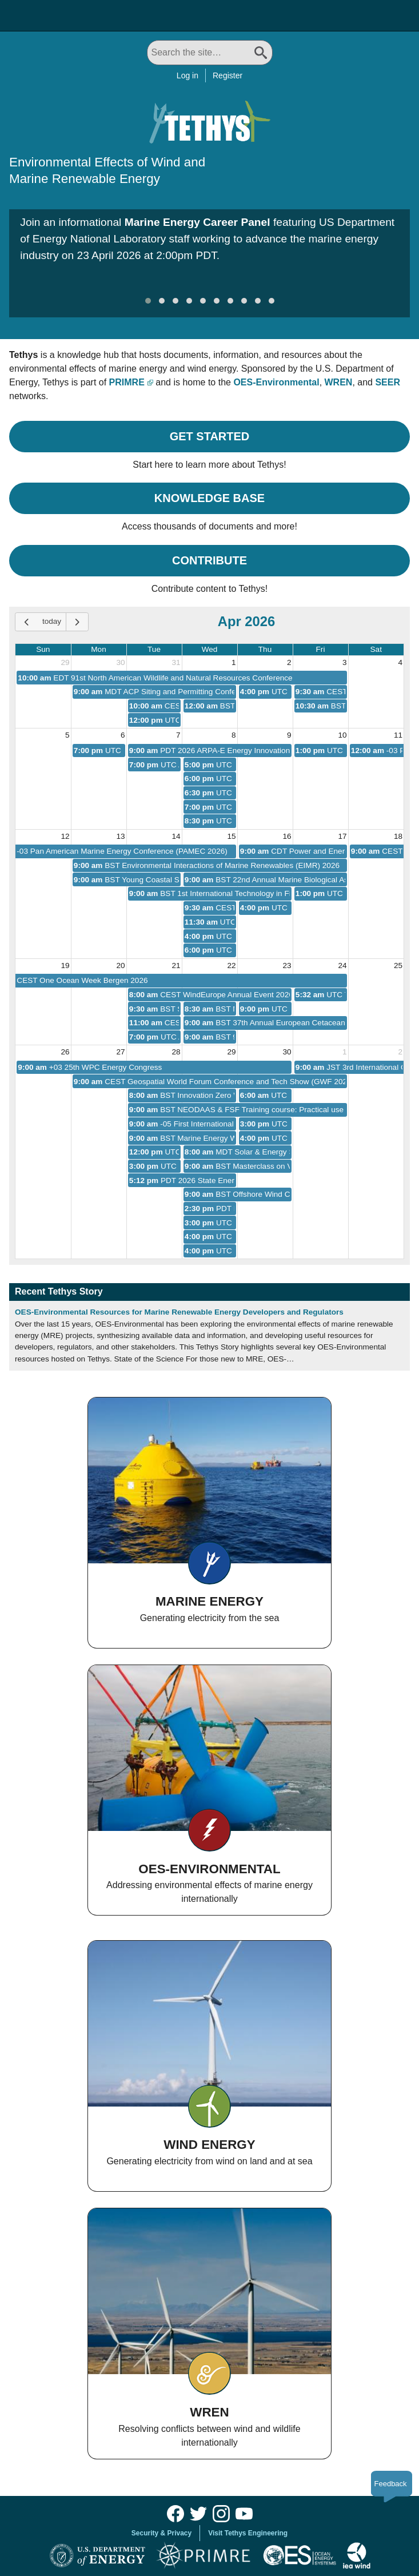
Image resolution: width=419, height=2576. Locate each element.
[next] (77, 621)
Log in (187, 75)
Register (227, 75)
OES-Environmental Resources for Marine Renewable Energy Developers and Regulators (179, 1312)
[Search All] (210, 52)
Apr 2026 (247, 621)
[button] (148, 300)
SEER (387, 382)
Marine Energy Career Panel (197, 222)
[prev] (26, 621)
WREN (339, 382)
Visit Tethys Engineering (248, 2533)
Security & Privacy (161, 2533)
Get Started (210, 436)
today (51, 621)
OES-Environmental (276, 382)
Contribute (209, 560)
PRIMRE (127, 382)
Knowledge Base (209, 498)
